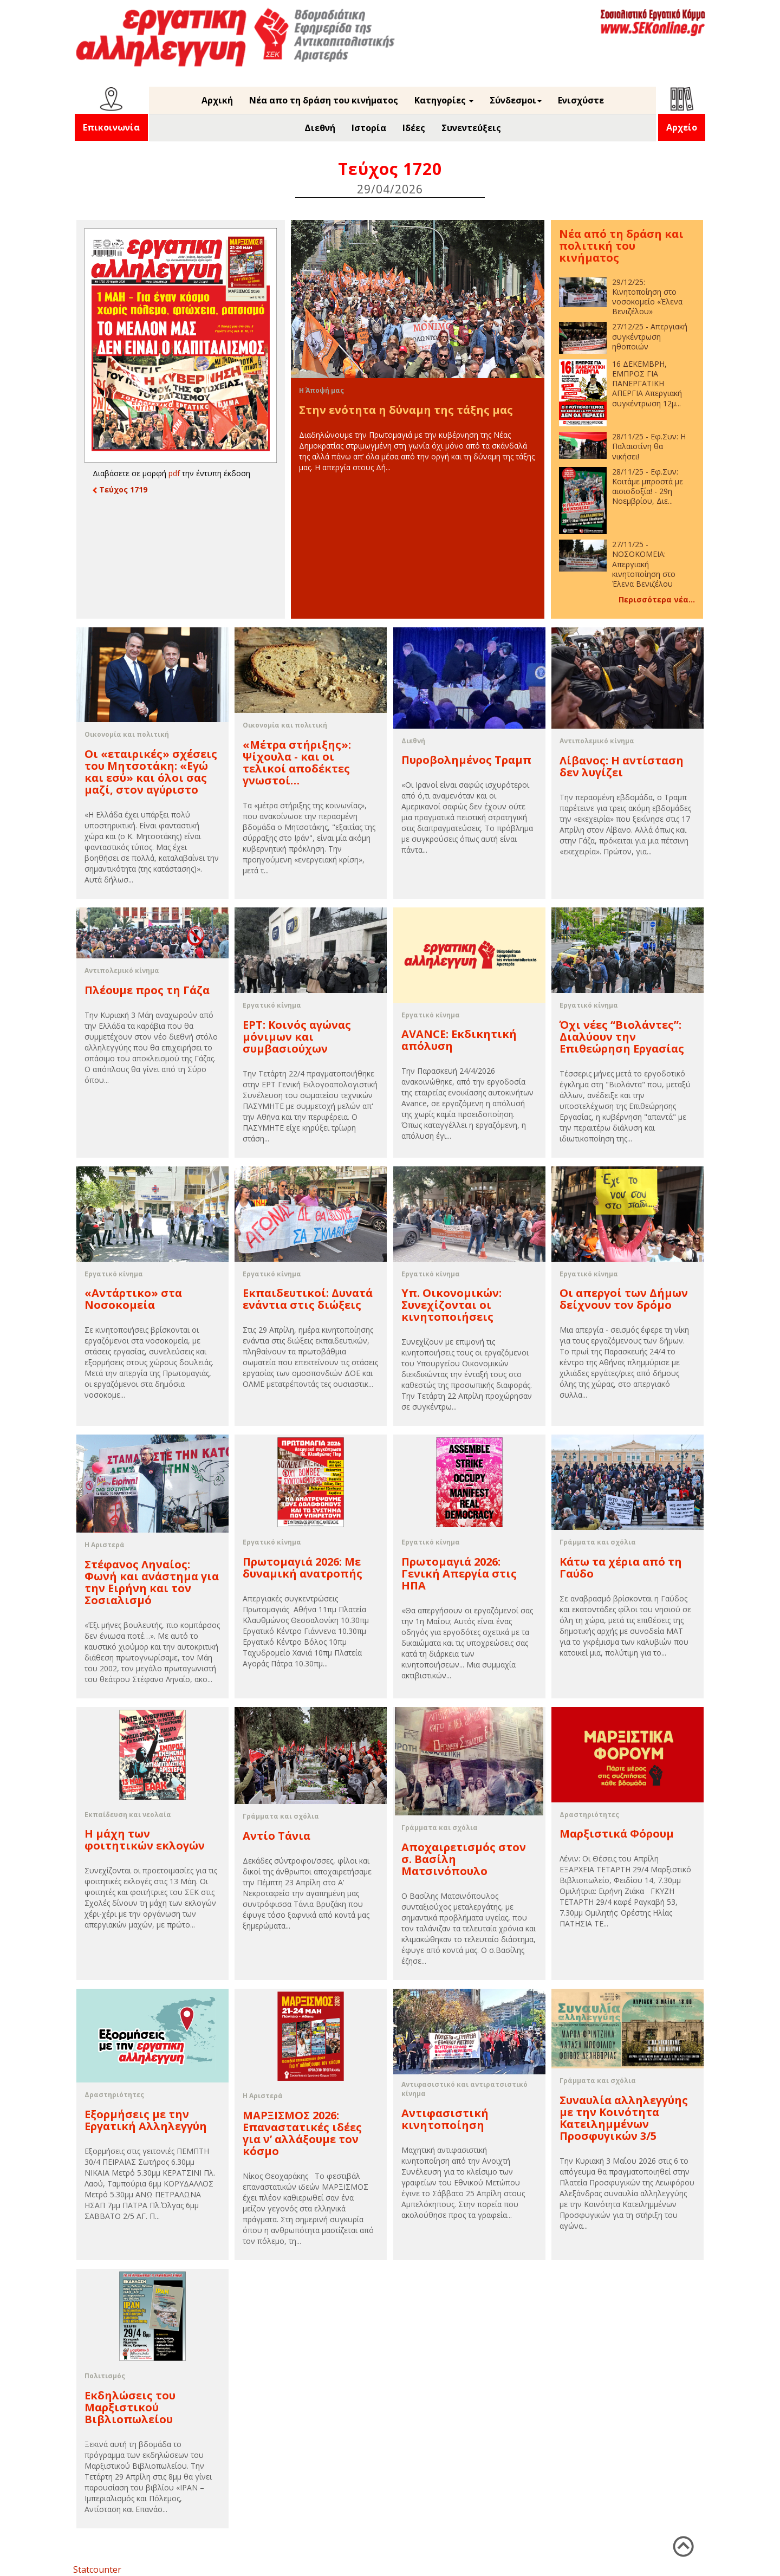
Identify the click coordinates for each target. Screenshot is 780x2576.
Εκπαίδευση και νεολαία (127, 1814)
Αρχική (217, 100)
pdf (174, 473)
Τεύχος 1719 (120, 489)
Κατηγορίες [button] (443, 100)
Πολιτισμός (104, 2375)
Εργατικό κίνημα (272, 1005)
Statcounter (97, 2569)
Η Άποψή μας (321, 390)
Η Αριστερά (104, 1544)
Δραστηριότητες (589, 1814)
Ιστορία (369, 128)
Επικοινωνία (111, 127)
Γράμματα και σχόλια (598, 1542)
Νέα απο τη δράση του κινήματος (323, 100)
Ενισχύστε (581, 100)
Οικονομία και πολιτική (126, 734)
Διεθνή (319, 128)
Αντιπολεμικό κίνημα (597, 740)
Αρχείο (681, 127)
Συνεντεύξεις (471, 128)
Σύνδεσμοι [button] (516, 100)
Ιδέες (413, 128)
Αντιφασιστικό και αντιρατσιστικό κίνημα (464, 2089)
